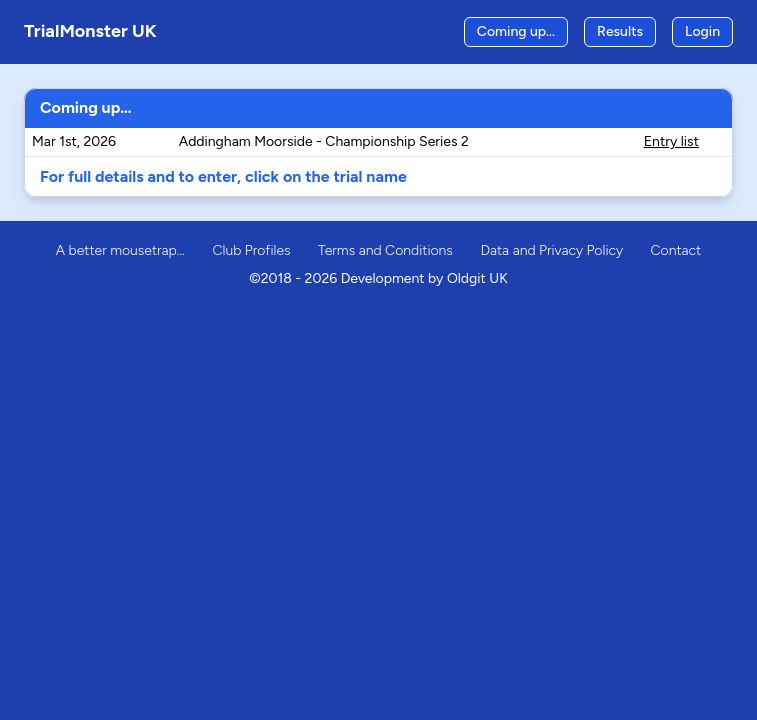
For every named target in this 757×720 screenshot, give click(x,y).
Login (702, 31)
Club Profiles (251, 250)
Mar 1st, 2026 (74, 141)
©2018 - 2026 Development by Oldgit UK (378, 278)
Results (620, 31)
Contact (675, 250)
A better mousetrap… (120, 250)
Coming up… (516, 31)
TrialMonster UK (90, 31)
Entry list (671, 141)
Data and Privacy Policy (551, 250)
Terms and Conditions (385, 250)
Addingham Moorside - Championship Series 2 (324, 141)
